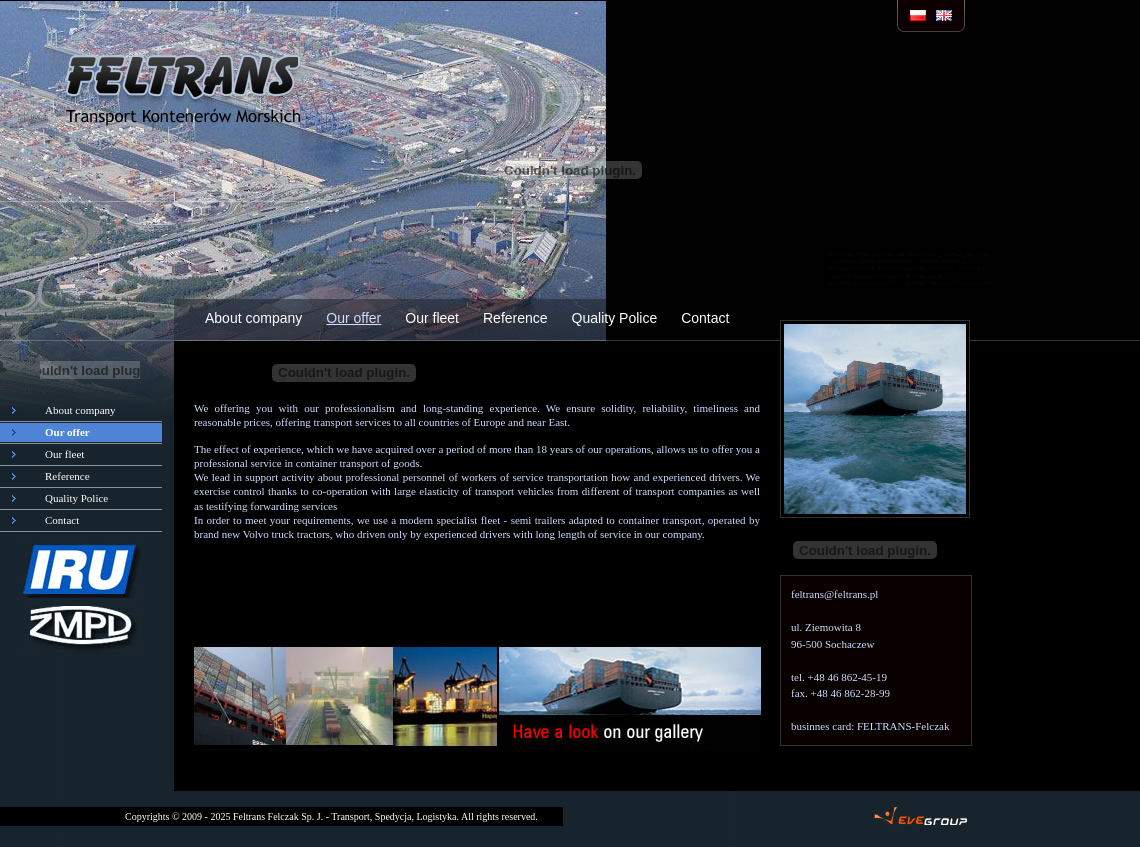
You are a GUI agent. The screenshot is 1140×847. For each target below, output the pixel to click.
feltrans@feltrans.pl (834, 594)
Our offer (353, 318)
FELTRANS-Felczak (903, 726)
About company (253, 318)
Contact (705, 318)
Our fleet (432, 318)
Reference (515, 318)
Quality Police (615, 318)
